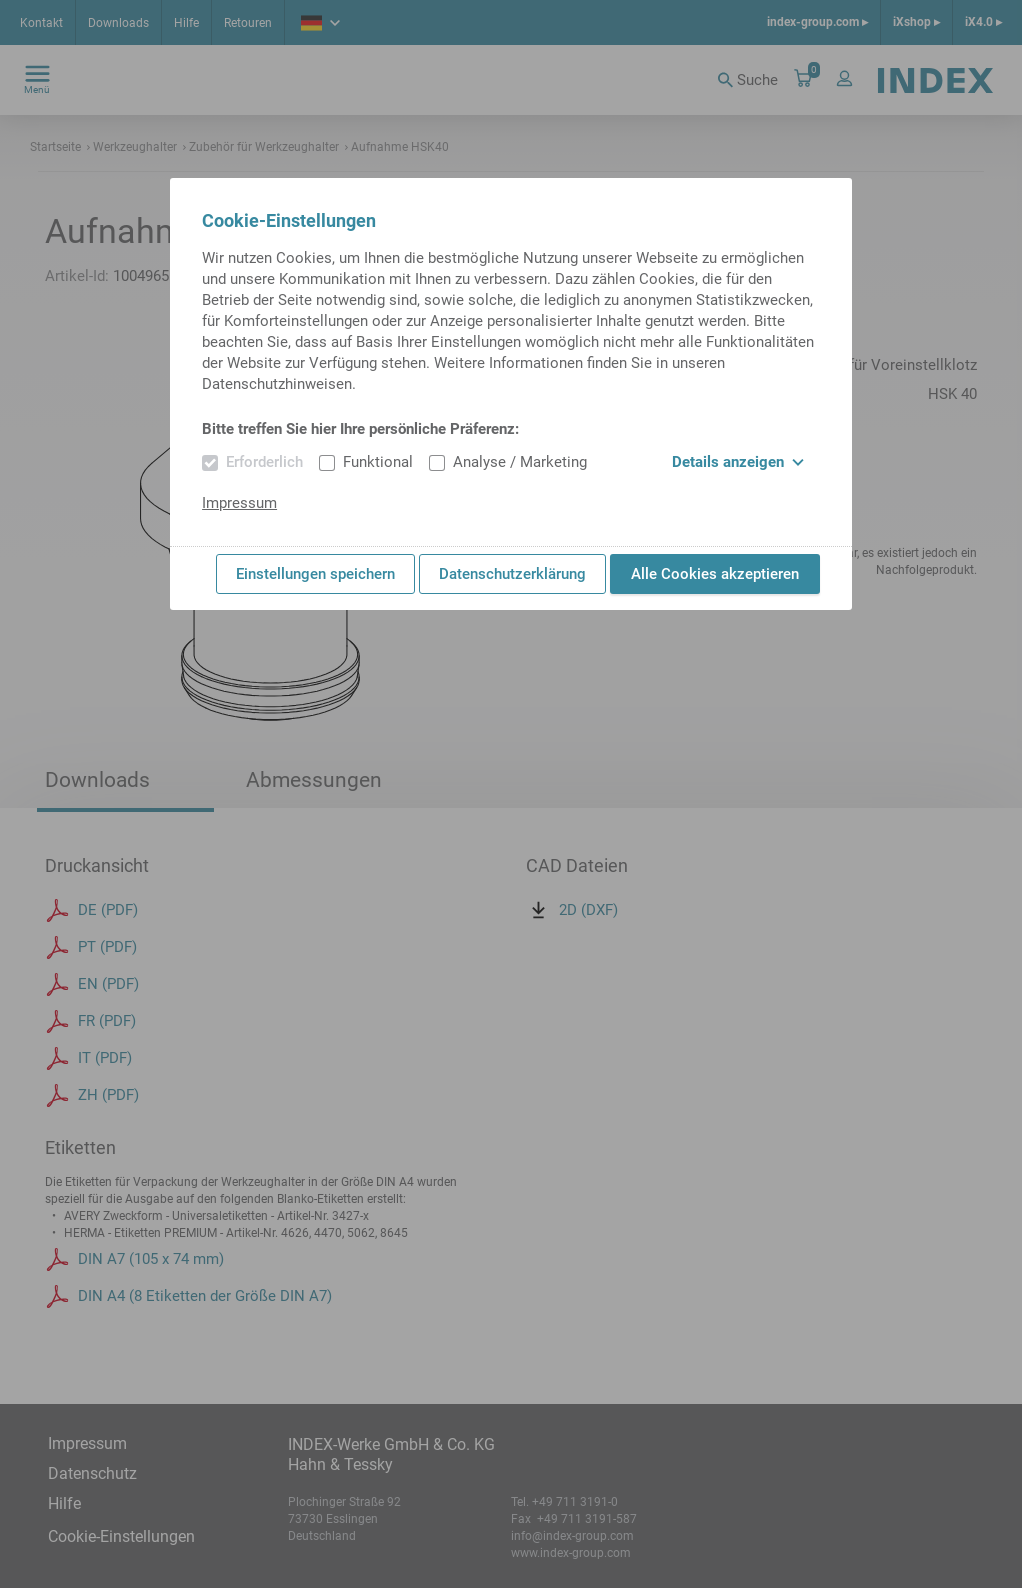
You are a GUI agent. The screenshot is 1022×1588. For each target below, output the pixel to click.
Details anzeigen (738, 462)
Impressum (239, 503)
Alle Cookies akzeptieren (715, 574)
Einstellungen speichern (315, 574)
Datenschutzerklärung (512, 574)
